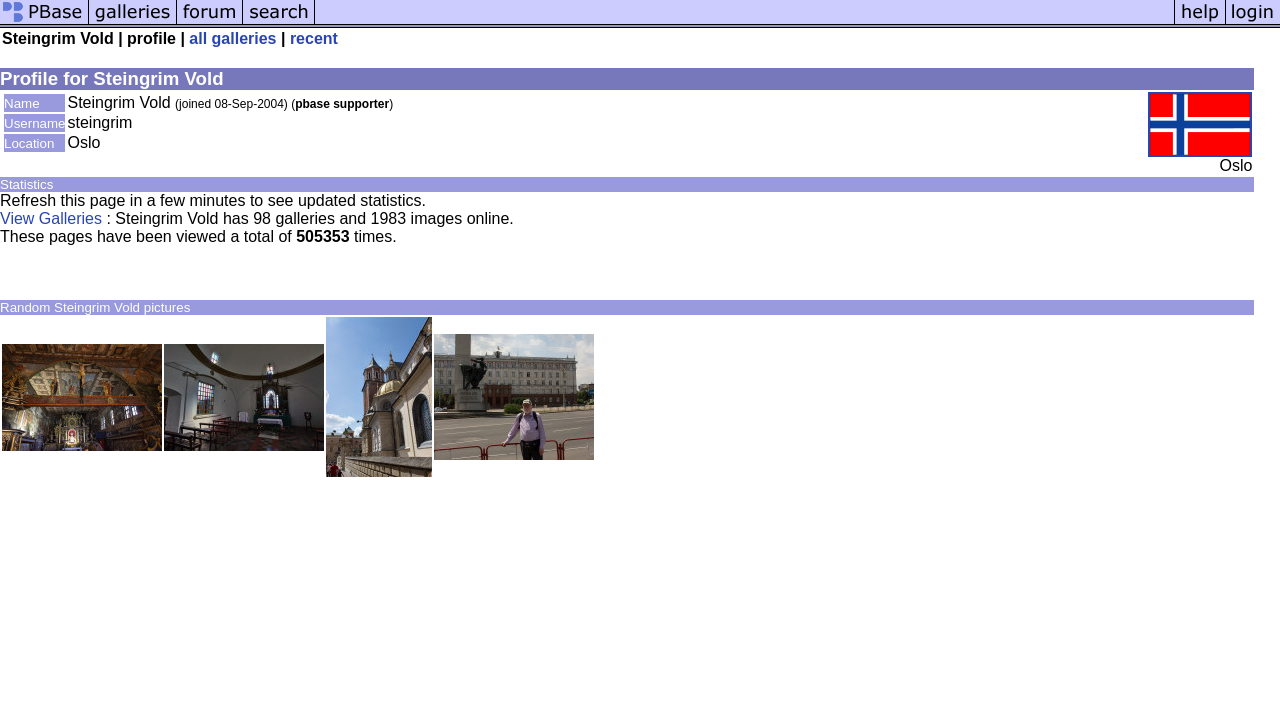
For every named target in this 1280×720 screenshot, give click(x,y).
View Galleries (51, 218)
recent (314, 38)
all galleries (232, 38)
